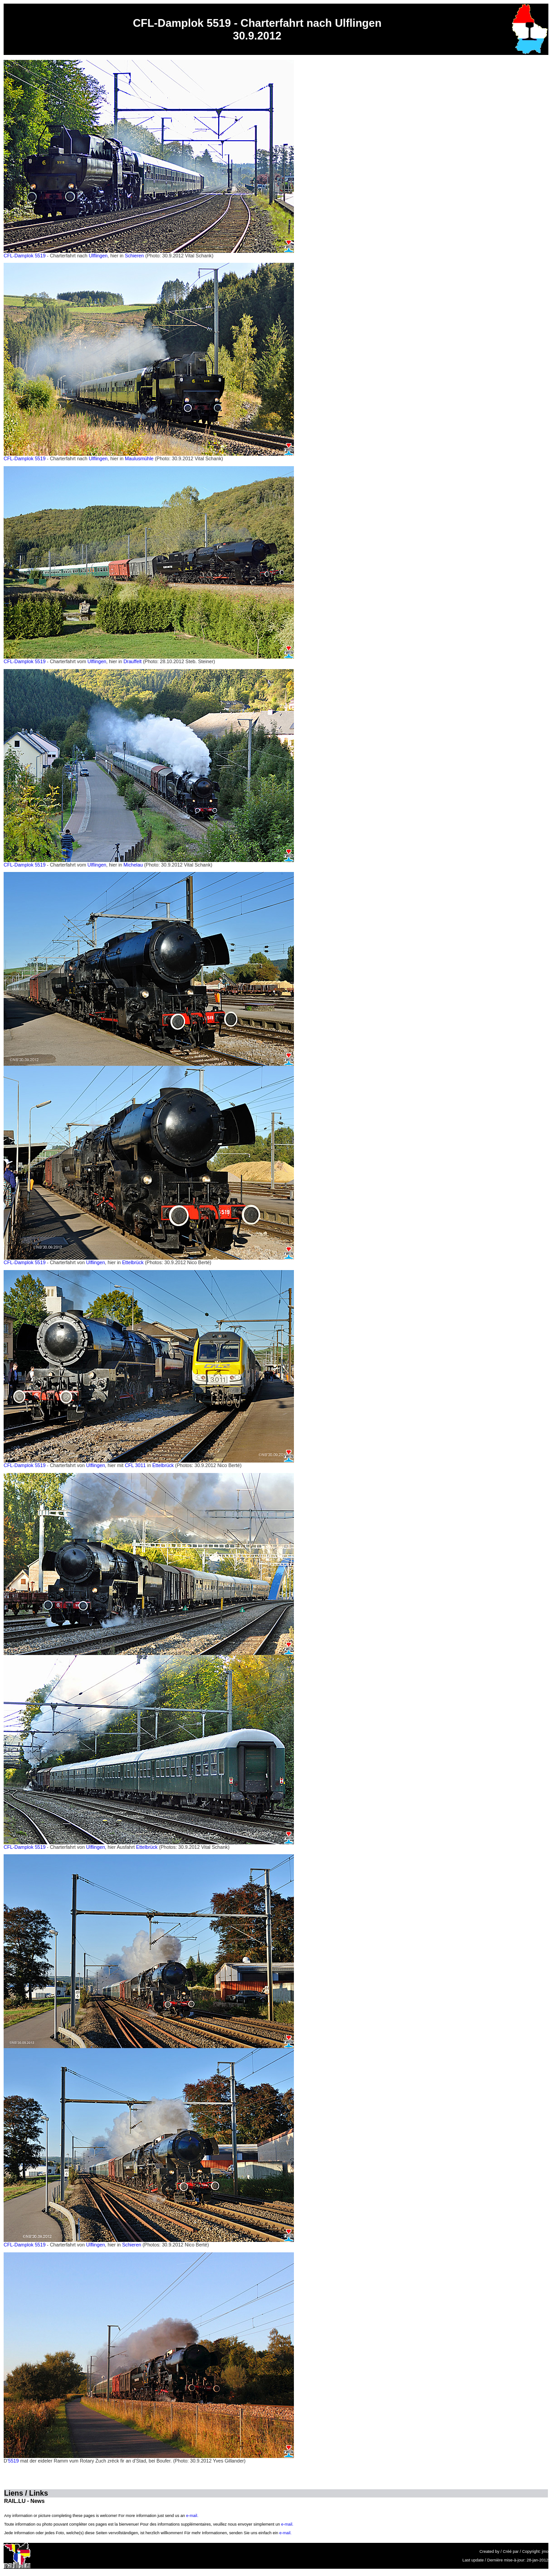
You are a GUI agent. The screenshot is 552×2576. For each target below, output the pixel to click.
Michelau (133, 864)
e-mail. (192, 2515)
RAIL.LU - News (24, 2501)
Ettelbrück (132, 1262)
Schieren (134, 255)
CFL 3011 (135, 1465)
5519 (13, 2460)
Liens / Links (26, 2493)
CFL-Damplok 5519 (24, 255)
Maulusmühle (139, 458)
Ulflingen (98, 255)
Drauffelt (132, 661)
